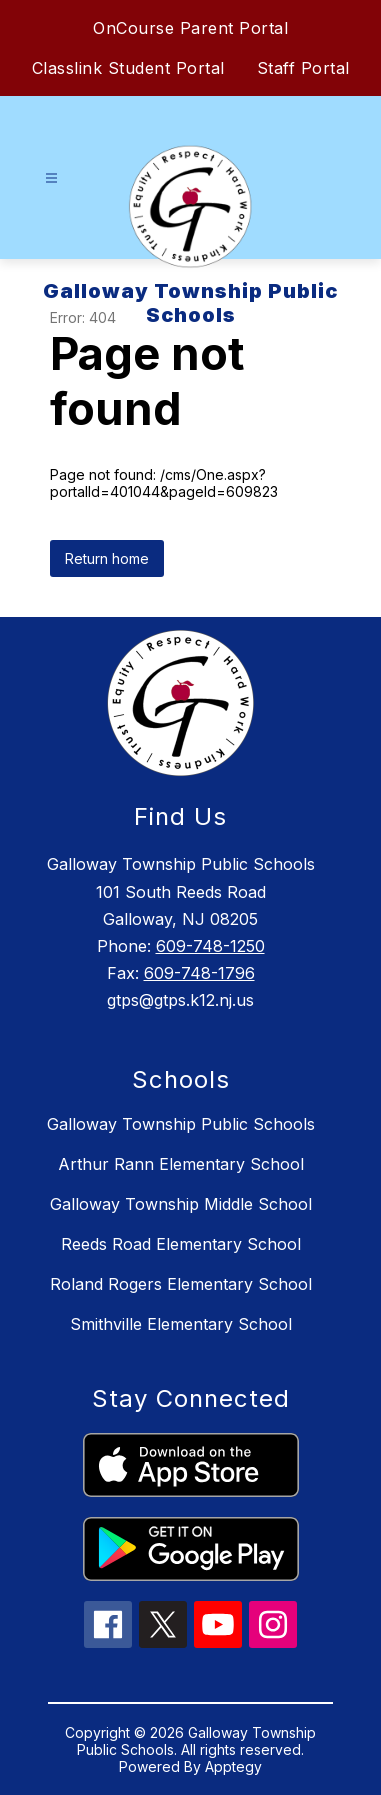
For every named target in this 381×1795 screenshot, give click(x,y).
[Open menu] (51, 178)
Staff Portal (303, 68)
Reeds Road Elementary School (181, 1244)
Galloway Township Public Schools (181, 1124)
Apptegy (233, 1766)
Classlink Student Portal (128, 68)
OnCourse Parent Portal (190, 28)
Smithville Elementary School (181, 1324)
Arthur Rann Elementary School (181, 1164)
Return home (107, 558)
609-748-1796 (199, 973)
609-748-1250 (210, 946)
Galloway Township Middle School (181, 1204)
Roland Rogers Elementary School (181, 1284)
